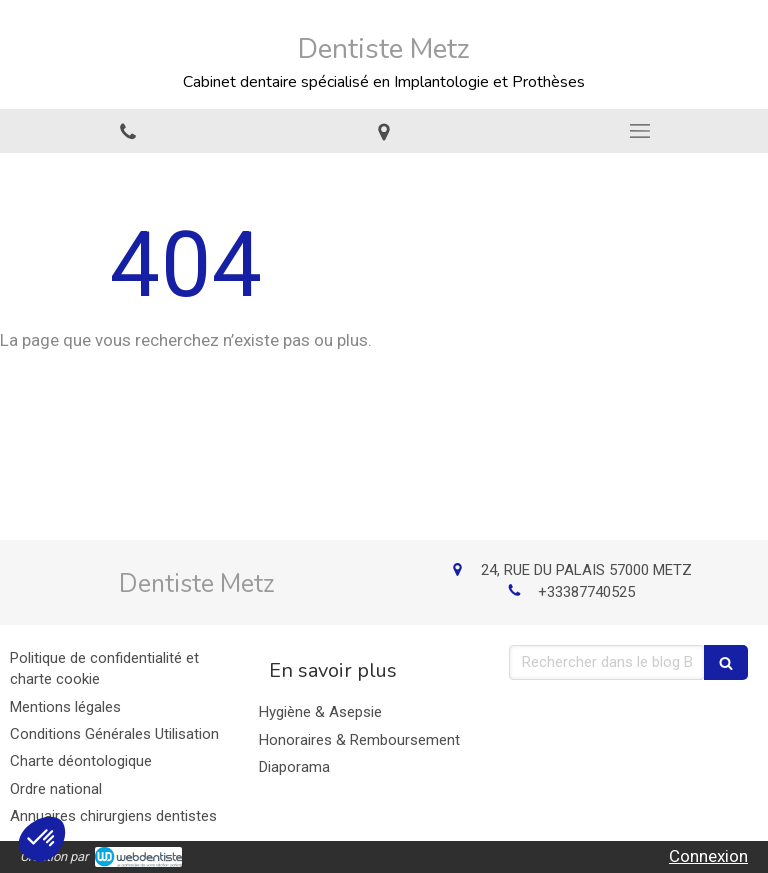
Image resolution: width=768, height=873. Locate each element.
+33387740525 (586, 592)
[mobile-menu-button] (640, 131)
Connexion (708, 856)
